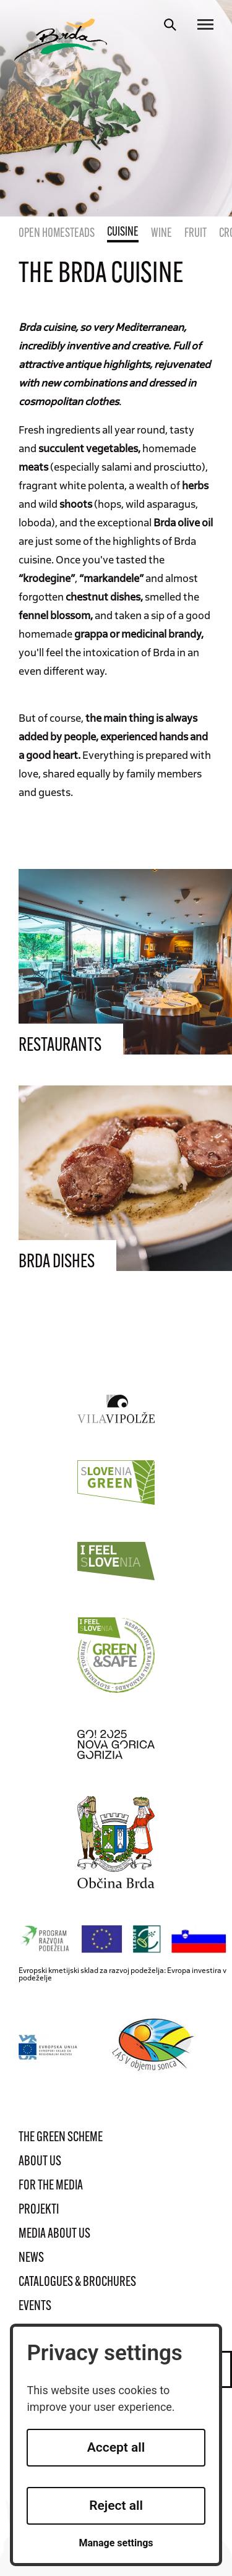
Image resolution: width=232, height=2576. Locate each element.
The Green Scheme (61, 2138)
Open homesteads (57, 234)
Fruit (195, 234)
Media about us (54, 2234)
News (31, 2258)
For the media (51, 2186)
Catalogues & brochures (77, 2282)
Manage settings (116, 2543)
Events (35, 2307)
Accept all (116, 2447)
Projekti (39, 2210)
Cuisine (123, 232)
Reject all (116, 2505)
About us (40, 2162)
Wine (161, 234)
